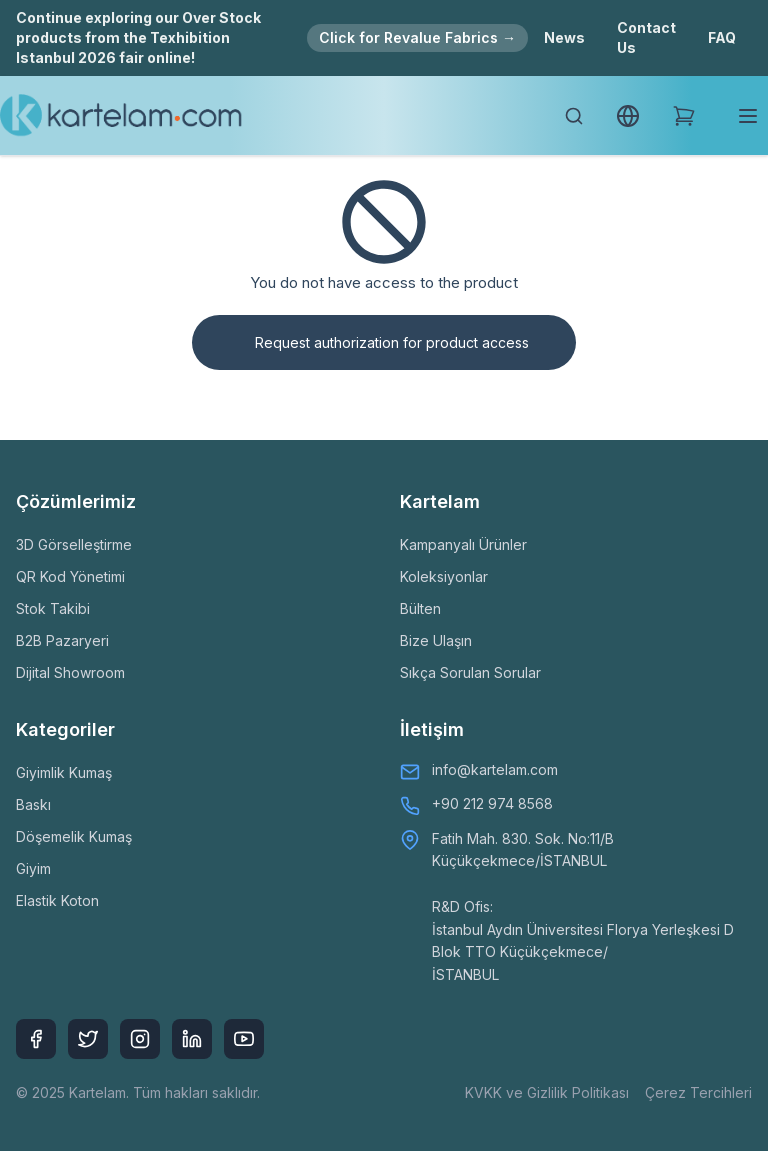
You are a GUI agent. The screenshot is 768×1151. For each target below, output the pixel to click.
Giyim (33, 868)
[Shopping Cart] (684, 116)
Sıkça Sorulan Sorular (470, 672)
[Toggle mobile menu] (748, 116)
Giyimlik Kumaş (64, 772)
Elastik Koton (57, 900)
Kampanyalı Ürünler (463, 544)
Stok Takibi (53, 608)
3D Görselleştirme (74, 544)
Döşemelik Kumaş (74, 836)
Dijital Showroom (70, 672)
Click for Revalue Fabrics (417, 37)
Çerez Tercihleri (698, 1092)
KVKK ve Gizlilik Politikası (547, 1092)
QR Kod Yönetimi (70, 576)
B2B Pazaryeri (62, 640)
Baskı (33, 804)
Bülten (420, 608)
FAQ (722, 37)
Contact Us (646, 37)
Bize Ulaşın (436, 640)
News (564, 37)
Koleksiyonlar (444, 576)
